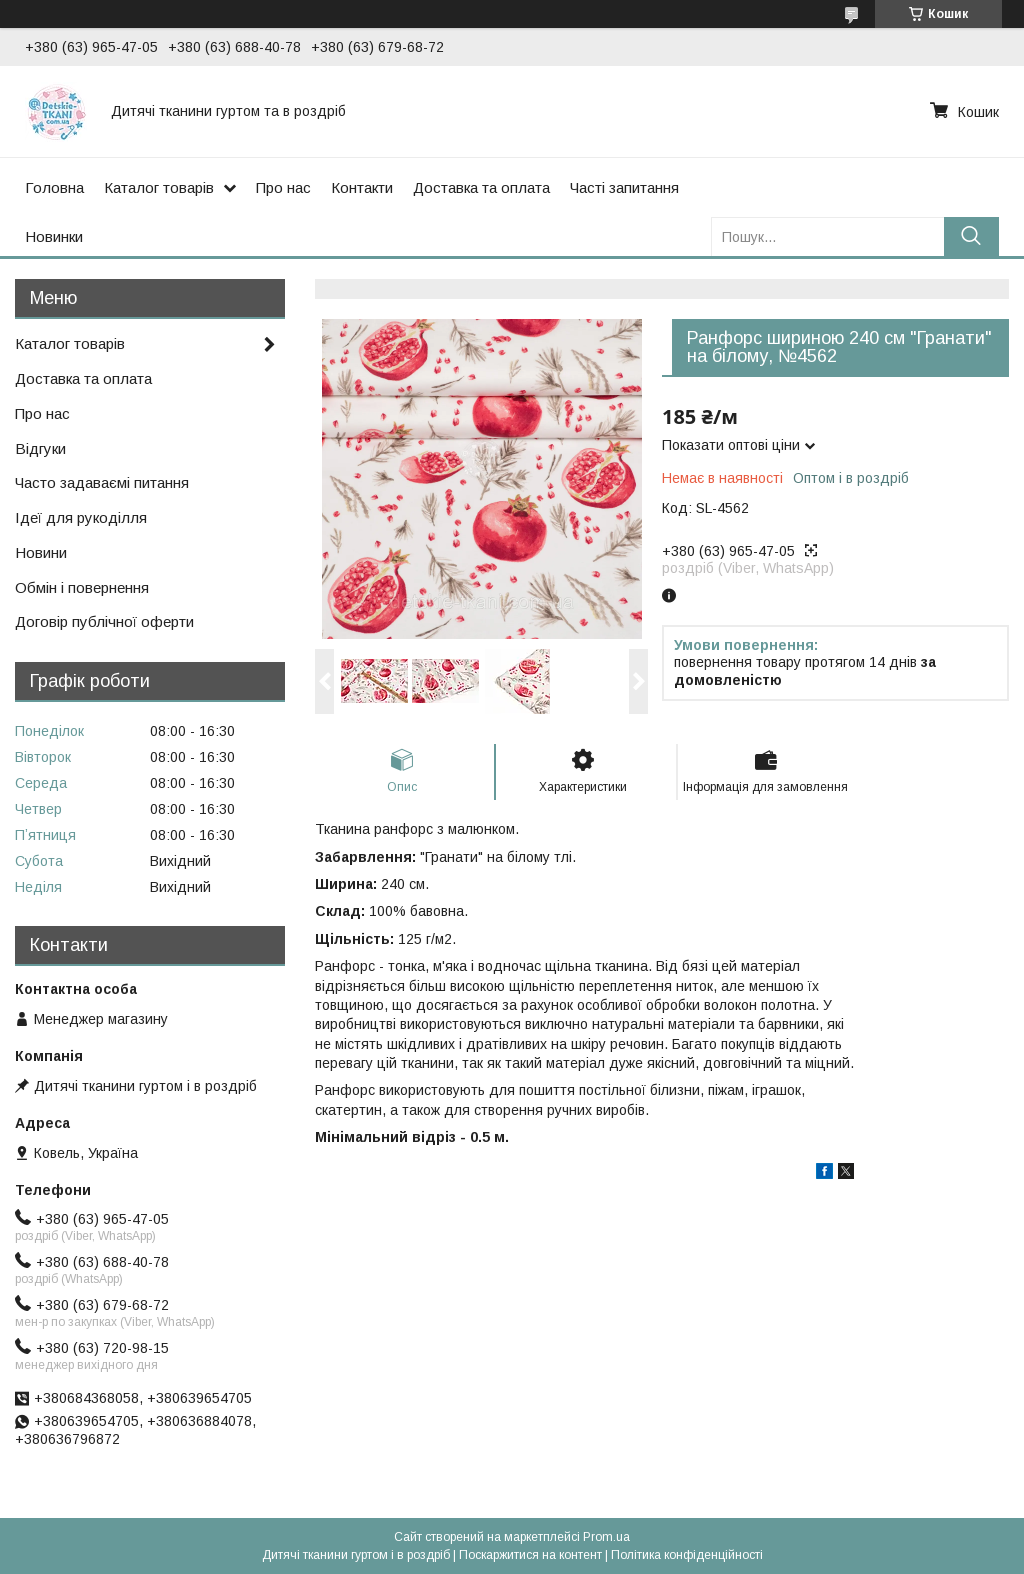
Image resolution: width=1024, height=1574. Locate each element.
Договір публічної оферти (104, 621)
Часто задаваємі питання (102, 482)
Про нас (283, 187)
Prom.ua (606, 1537)
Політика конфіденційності (687, 1555)
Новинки (54, 236)
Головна (54, 187)
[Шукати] (971, 236)
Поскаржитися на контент (530, 1555)
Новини (41, 552)
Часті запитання (624, 187)
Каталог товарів (159, 187)
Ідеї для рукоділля (81, 517)
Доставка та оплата (481, 187)
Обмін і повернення (82, 587)
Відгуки (40, 448)
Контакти (362, 187)
